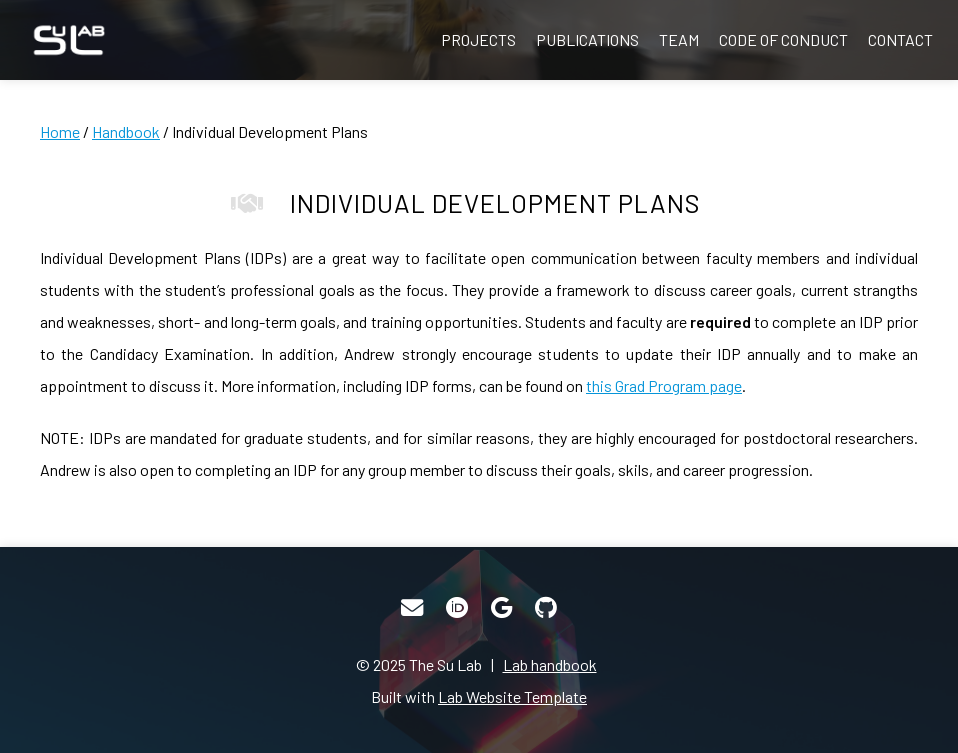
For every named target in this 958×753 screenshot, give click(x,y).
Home (60, 131)
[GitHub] (546, 608)
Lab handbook (550, 664)
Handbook (126, 131)
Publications (587, 39)
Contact (900, 39)
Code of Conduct (783, 39)
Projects (478, 39)
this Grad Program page (664, 385)
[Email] (412, 608)
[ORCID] (457, 608)
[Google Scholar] (501, 608)
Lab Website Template (512, 696)
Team (679, 39)
